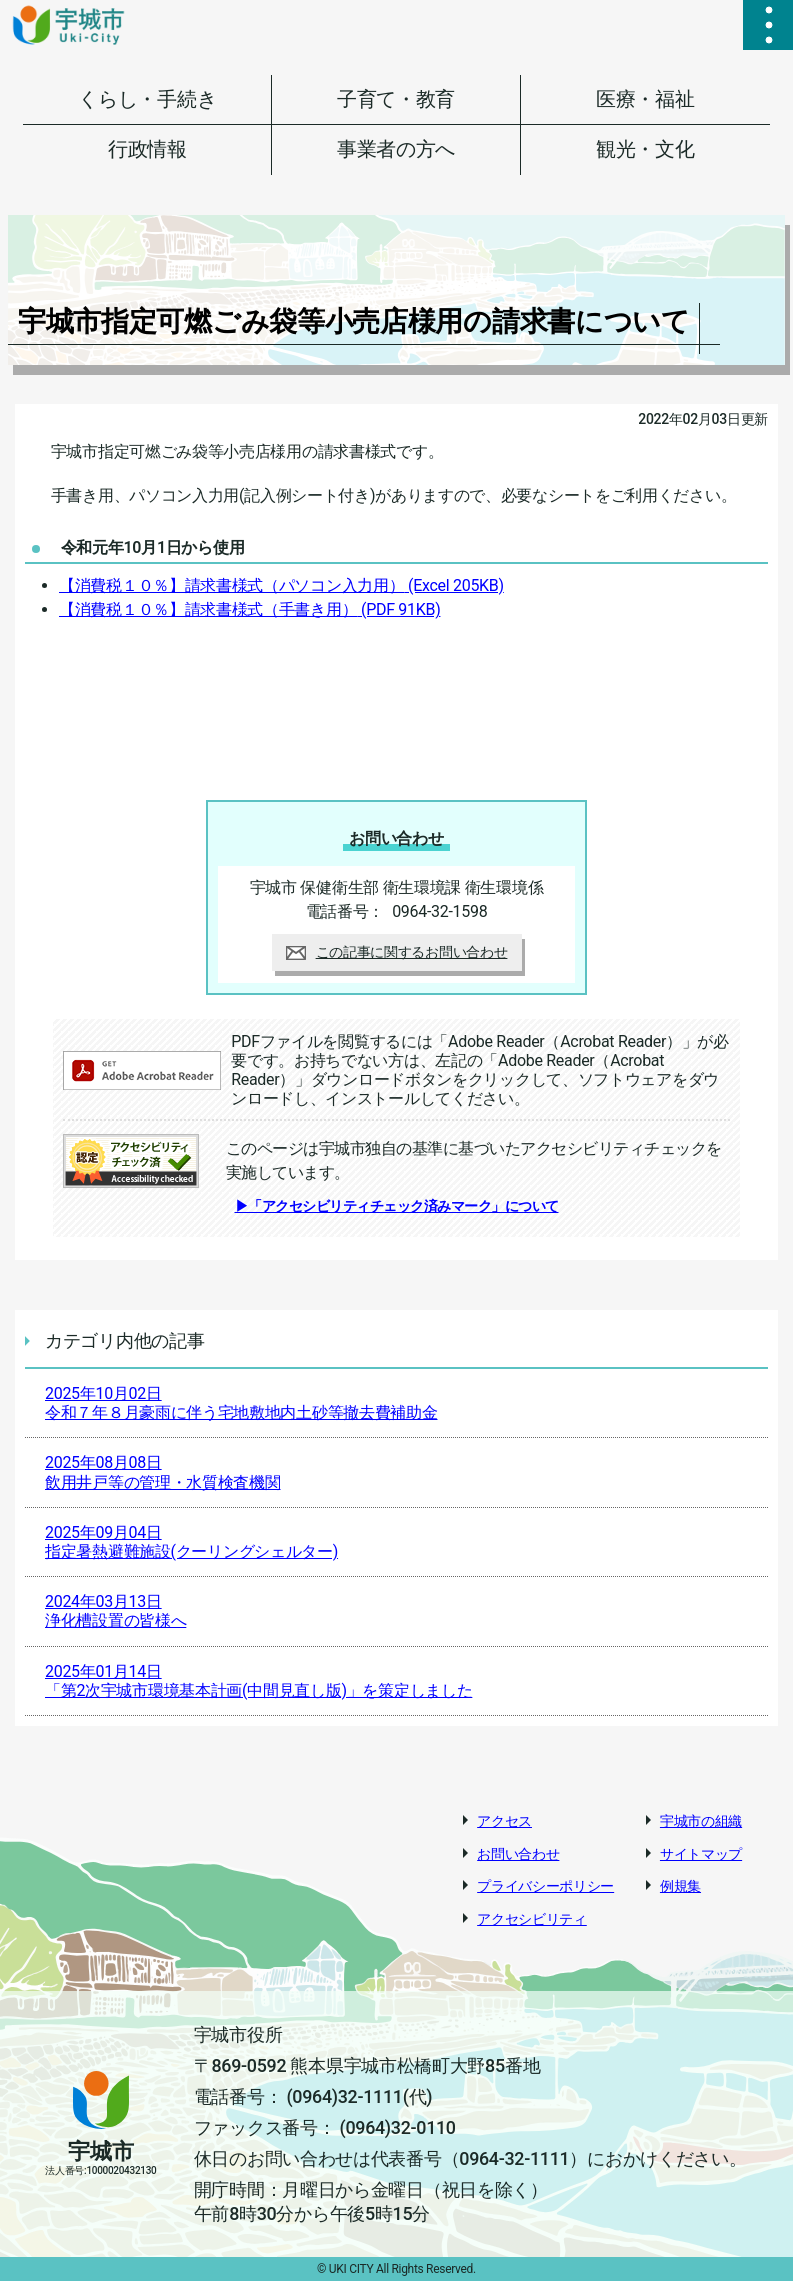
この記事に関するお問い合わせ (397, 952)
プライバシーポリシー (545, 1886)
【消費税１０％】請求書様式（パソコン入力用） (281, 585)
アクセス (504, 1821)
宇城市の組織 (701, 1821)
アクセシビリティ (532, 1919)
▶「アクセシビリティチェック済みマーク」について (397, 1206)
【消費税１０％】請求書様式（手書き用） (249, 609)
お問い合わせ (518, 1854)
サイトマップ (701, 1854)
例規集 (680, 1886)
